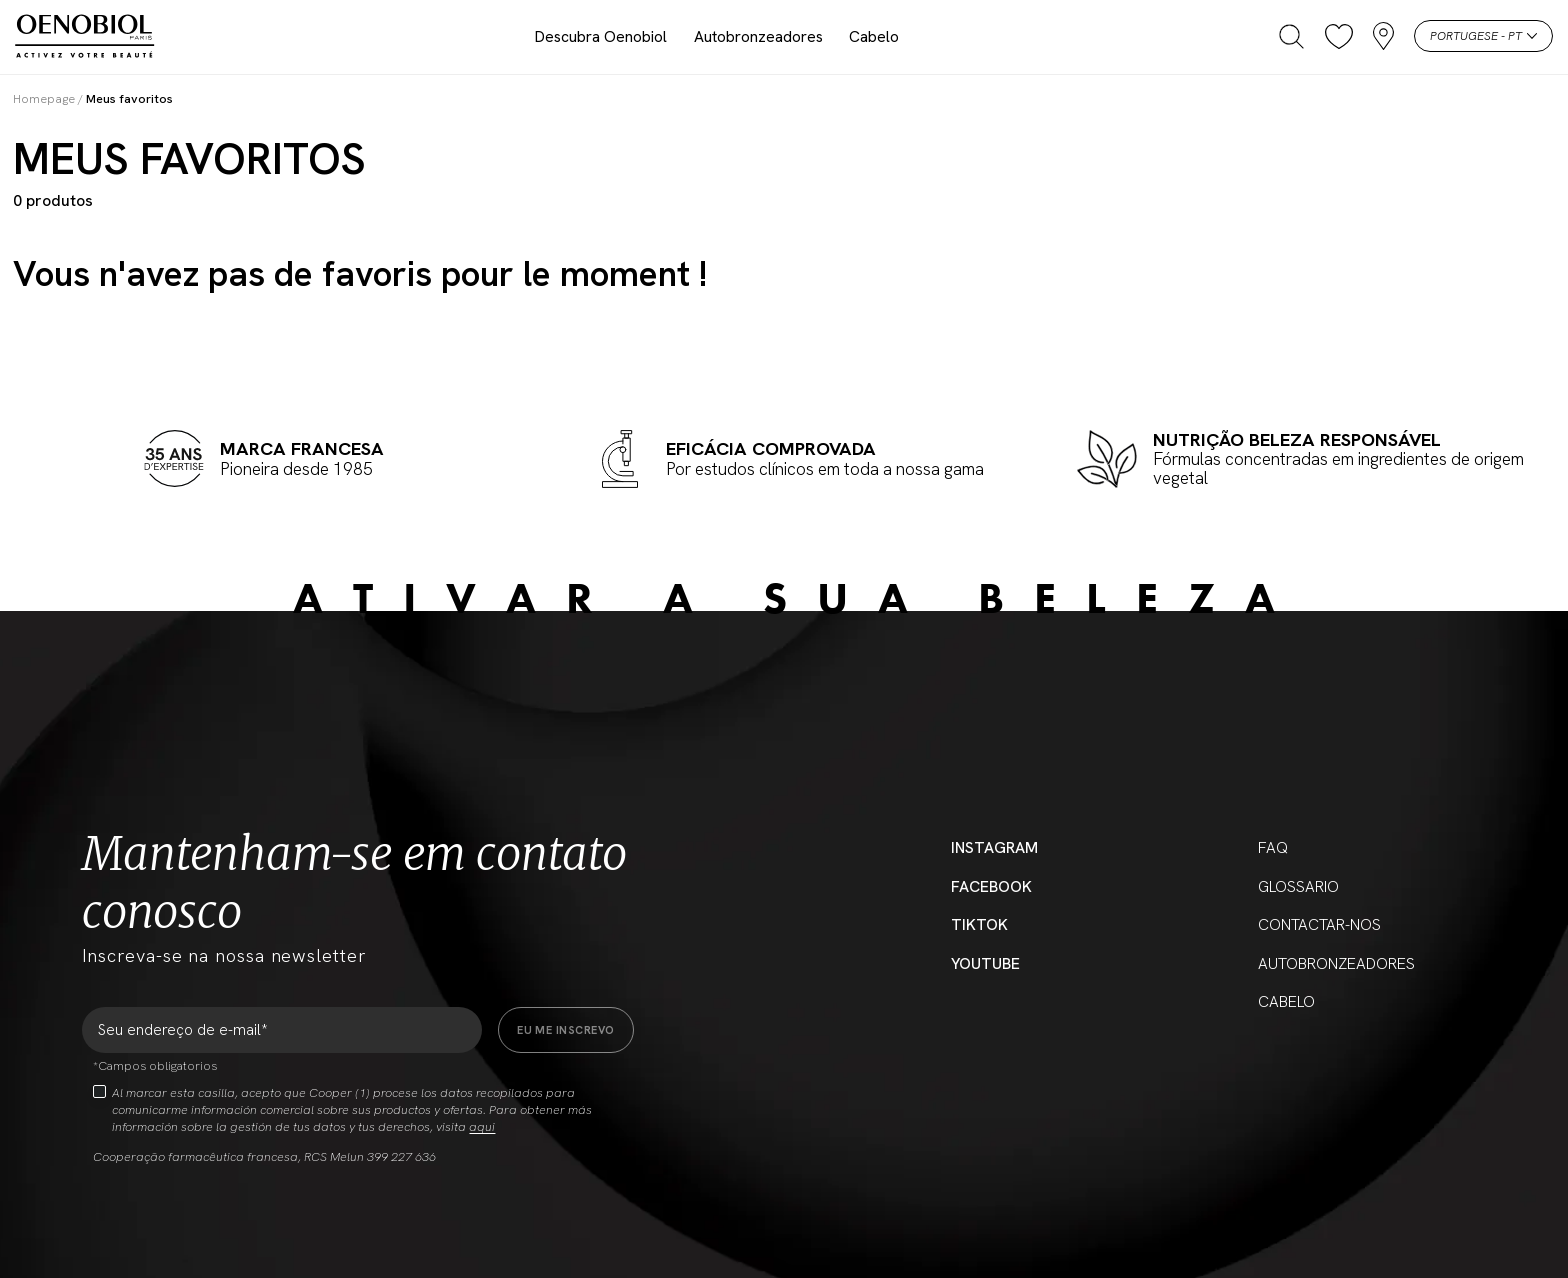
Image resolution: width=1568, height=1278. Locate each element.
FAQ (1273, 847)
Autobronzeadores (758, 36)
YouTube (985, 963)
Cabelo (874, 36)
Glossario (1298, 886)
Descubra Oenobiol (601, 36)
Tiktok (979, 924)
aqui (482, 1126)
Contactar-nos (1319, 924)
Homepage (44, 98)
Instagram (994, 847)
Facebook (991, 886)
